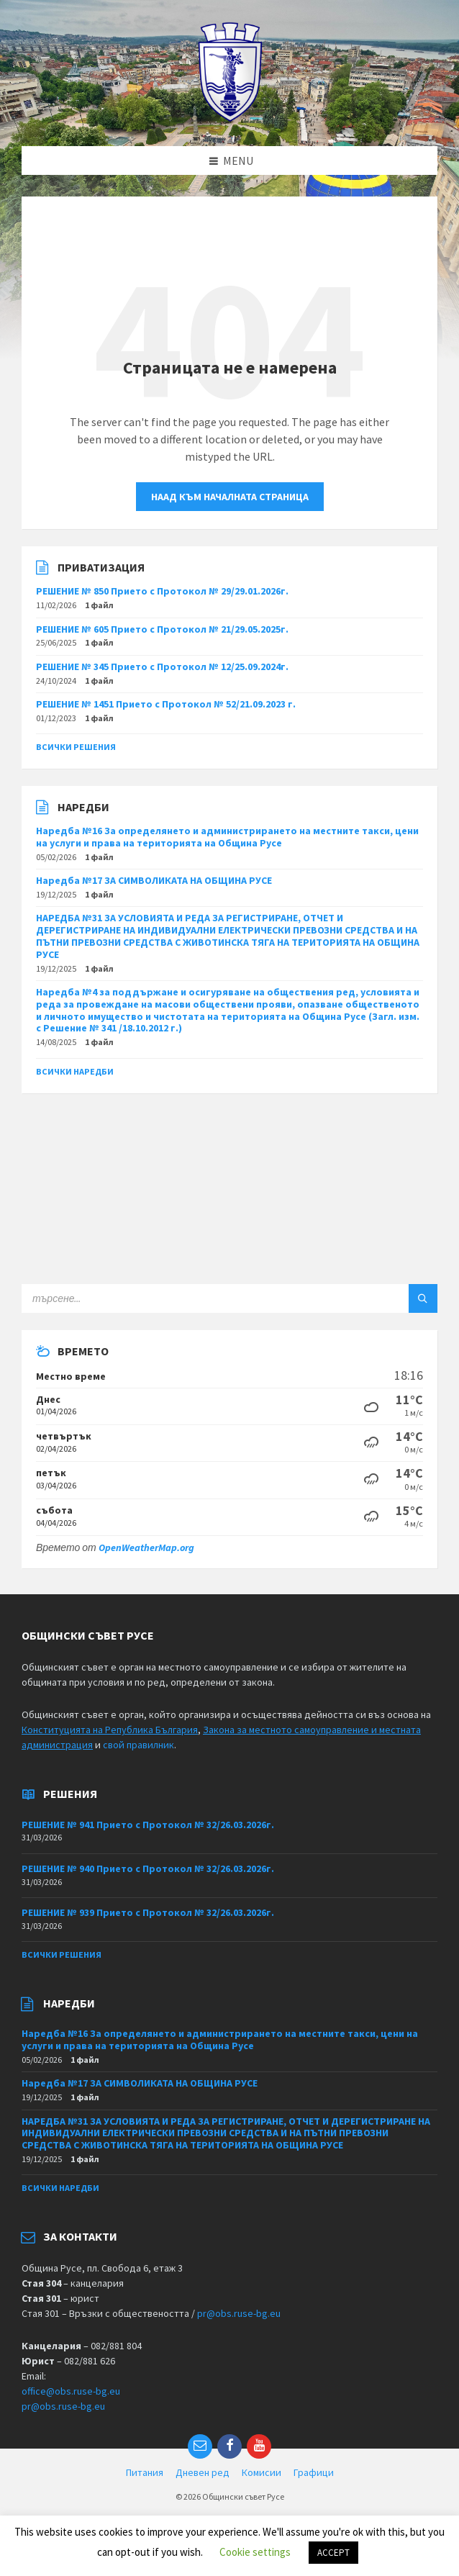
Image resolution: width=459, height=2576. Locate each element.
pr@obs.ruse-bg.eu (239, 2313)
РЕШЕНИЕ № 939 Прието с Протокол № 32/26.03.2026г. (148, 1912)
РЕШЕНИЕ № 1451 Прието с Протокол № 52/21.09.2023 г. (166, 703)
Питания (144, 2472)
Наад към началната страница (230, 496)
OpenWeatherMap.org (146, 1547)
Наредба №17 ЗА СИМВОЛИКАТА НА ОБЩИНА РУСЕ (154, 880)
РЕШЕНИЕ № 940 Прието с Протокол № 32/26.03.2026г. (148, 1868)
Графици (314, 2472)
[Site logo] (229, 118)
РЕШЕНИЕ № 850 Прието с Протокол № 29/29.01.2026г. (162, 590)
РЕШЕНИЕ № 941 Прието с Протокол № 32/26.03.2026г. (148, 1824)
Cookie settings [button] (255, 2552)
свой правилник (138, 1744)
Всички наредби (75, 1071)
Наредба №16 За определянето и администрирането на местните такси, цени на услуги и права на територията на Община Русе (227, 836)
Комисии (261, 2472)
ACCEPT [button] (333, 2552)
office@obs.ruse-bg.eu (71, 2391)
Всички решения (76, 746)
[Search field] (201, 1298)
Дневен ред (203, 2472)
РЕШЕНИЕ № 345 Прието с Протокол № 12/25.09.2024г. (162, 666)
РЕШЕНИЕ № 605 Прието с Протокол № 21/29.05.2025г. (162, 629)
